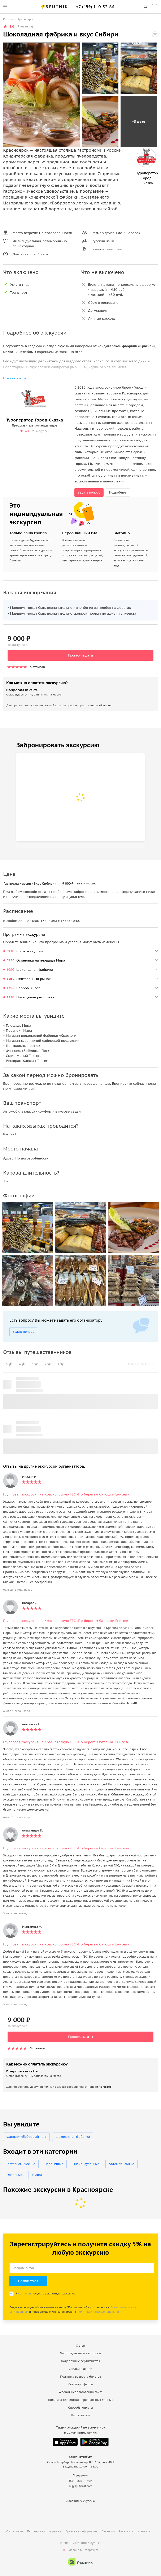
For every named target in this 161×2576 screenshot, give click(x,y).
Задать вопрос (90, 492)
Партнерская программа (44, 2531)
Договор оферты (80, 2384)
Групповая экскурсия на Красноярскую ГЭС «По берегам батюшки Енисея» (66, 1494)
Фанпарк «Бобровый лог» (27, 2137)
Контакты (144, 2531)
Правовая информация (81, 2531)
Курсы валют (80, 2415)
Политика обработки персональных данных (80, 2400)
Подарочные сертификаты (80, 2361)
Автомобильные (127, 2164)
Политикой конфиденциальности (99, 2312)
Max (89, 2480)
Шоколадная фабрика (76, 2137)
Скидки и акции (80, 2369)
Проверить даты (80, 655)
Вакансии (108, 2531)
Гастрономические (22, 2164)
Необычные (57, 2164)
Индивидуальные (90, 2164)
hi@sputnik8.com (80, 2486)
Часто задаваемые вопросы (80, 2353)
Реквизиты (126, 2531)
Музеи (38, 2175)
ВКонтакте (76, 2480)
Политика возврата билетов (80, 2376)
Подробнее (120, 492)
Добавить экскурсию (80, 2501)
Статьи (80, 2345)
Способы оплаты (80, 2407)
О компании (14, 2531)
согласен (24, 2293)
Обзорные (15, 2175)
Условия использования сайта (80, 2392)
